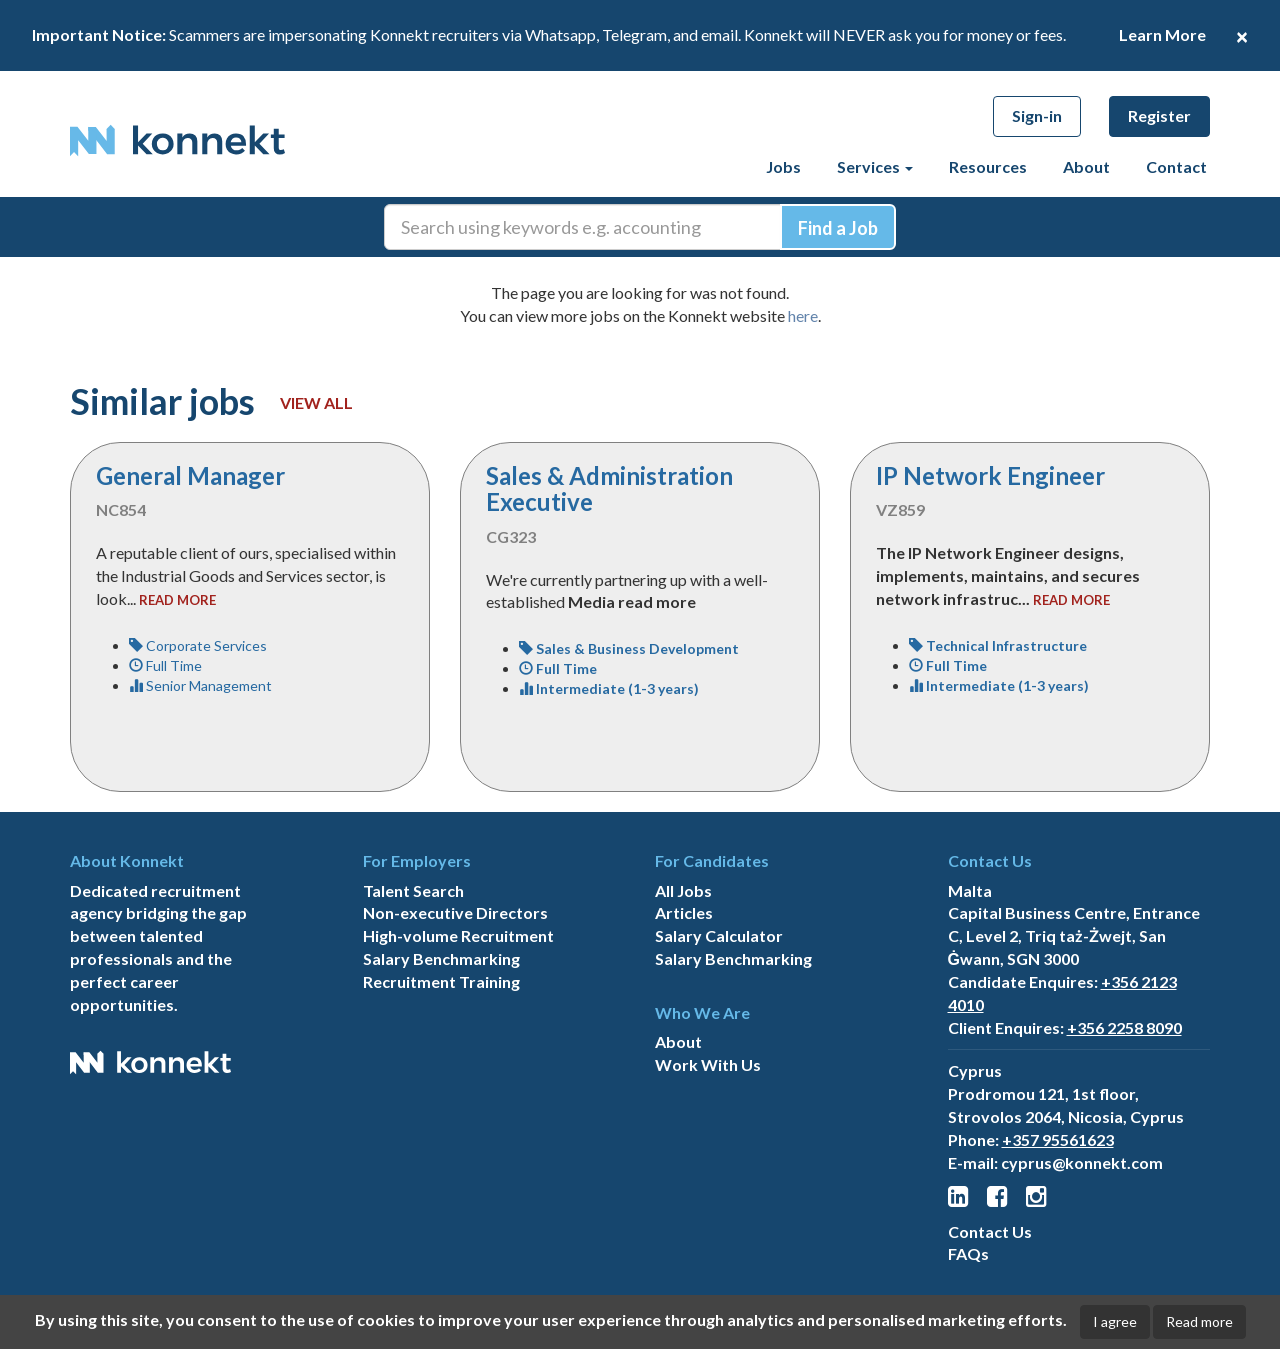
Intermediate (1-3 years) (609, 688)
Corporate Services (198, 645)
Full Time (165, 665)
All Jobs (683, 890)
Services (875, 166)
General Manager (190, 475)
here (803, 315)
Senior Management (200, 685)
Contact (1176, 166)
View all (316, 402)
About (1086, 166)
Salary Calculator (719, 935)
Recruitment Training (441, 981)
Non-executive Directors (455, 912)
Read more (1199, 1321)
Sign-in (1037, 115)
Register (1159, 115)
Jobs (783, 166)
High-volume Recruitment (458, 935)
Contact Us (990, 1231)
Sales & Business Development (629, 648)
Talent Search (413, 890)
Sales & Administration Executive (609, 488)
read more (177, 600)
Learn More (1162, 34)
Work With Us (708, 1064)
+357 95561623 (1058, 1139)
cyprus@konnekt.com (1082, 1162)
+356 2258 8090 (1124, 1027)
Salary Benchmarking (441, 958)
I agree (1115, 1321)
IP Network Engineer (990, 475)
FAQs (968, 1253)
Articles (684, 912)
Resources (988, 166)
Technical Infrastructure (998, 645)
